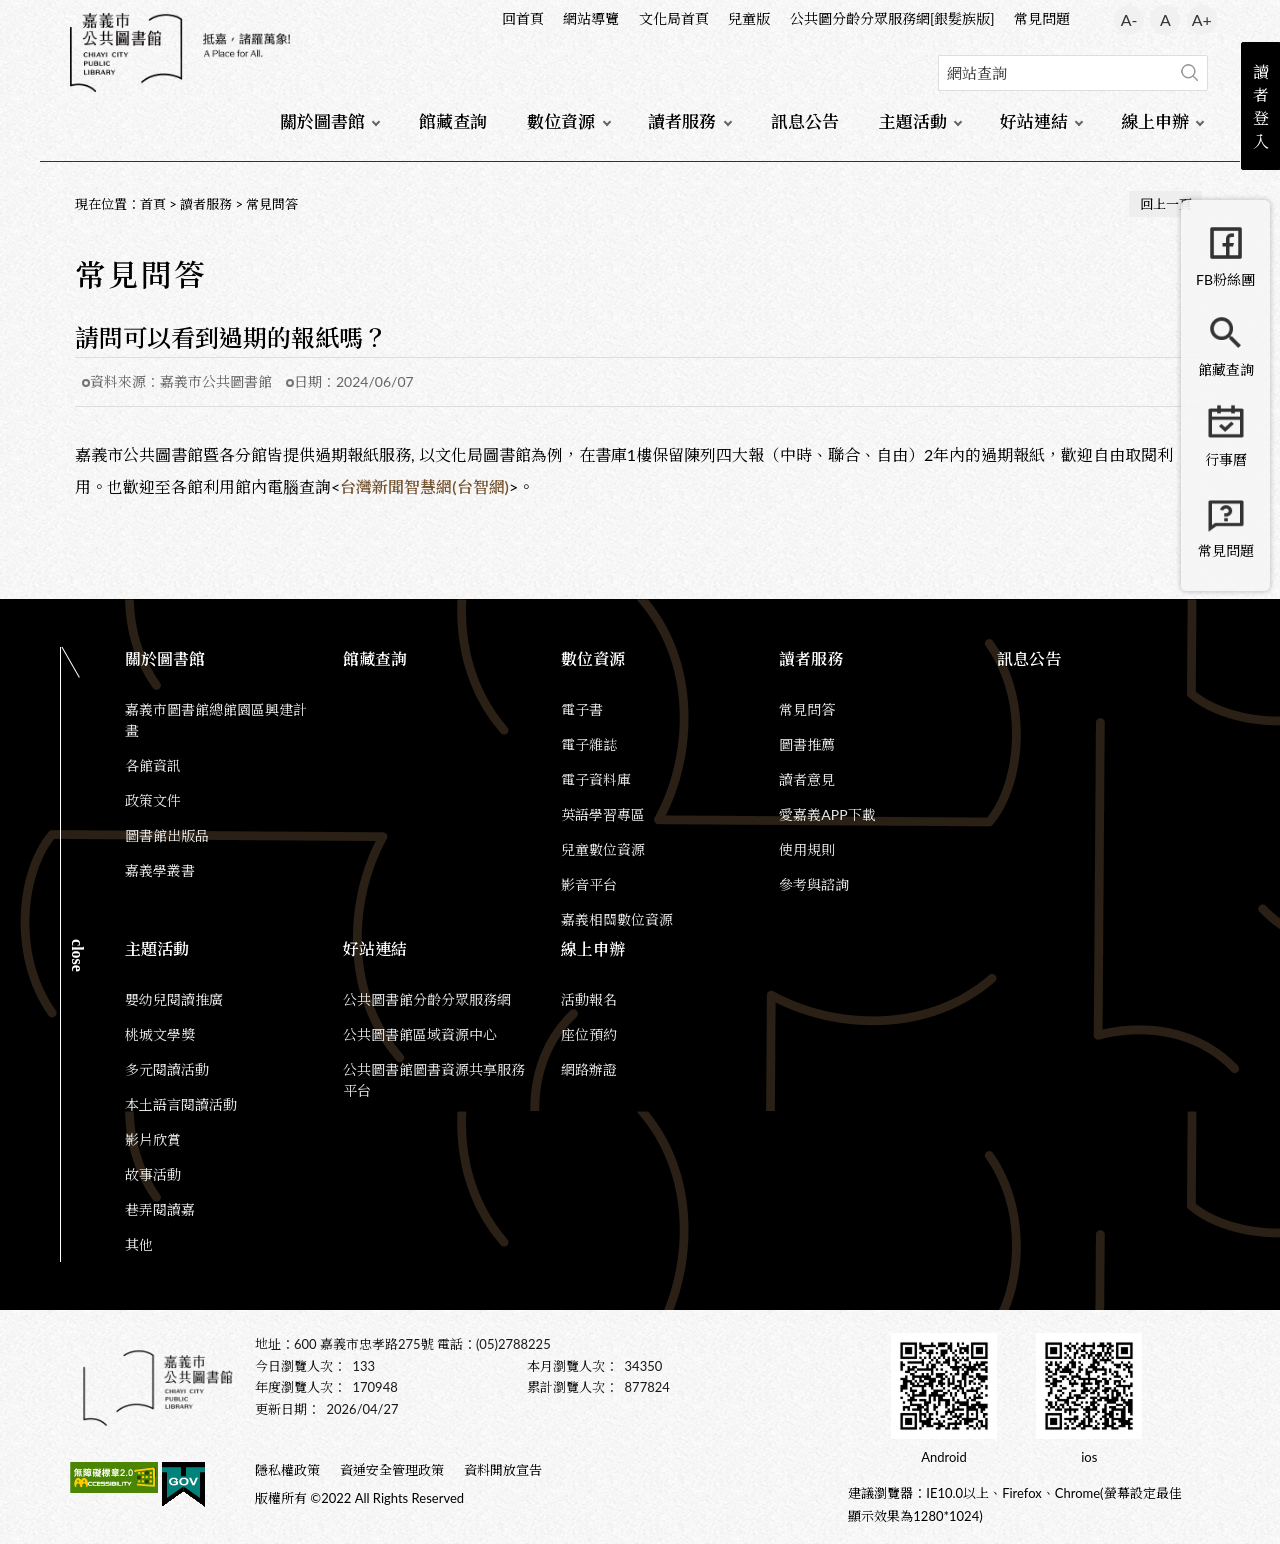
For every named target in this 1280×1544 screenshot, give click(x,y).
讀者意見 (807, 779)
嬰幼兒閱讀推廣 (174, 999)
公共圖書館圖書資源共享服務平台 (434, 1080)
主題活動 (913, 121)
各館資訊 (153, 765)
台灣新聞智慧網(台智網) (424, 486)
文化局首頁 (674, 18)
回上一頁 (1166, 204)
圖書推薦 (807, 744)
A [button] (1165, 19)
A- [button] (1129, 19)
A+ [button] (1202, 19)
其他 (139, 1244)
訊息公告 (805, 121)
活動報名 (589, 999)
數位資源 (561, 121)
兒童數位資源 (603, 849)
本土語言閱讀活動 (181, 1104)
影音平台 (589, 884)
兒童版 (749, 18)
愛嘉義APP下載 (827, 814)
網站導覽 (591, 18)
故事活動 (153, 1174)
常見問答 (272, 204)
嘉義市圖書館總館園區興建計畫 (216, 720)
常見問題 (1042, 18)
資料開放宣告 (503, 1470)
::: (71, 16)
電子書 (582, 709)
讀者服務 (682, 121)
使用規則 (807, 849)
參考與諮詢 (814, 884)
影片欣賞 (153, 1139)
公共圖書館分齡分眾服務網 (427, 999)
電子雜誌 (589, 744)
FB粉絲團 (1225, 279)
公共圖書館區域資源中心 (420, 1034)
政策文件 (153, 800)
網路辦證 (589, 1069)
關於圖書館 (322, 121)
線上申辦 (1155, 121)
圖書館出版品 (167, 835)
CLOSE (77, 955)
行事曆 (1226, 459)
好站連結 (1034, 121)
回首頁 (523, 18)
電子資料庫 (596, 779)
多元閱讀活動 (167, 1069)
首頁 (153, 204)
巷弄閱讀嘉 (160, 1209)
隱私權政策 (287, 1470)
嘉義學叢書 (160, 870)
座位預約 (589, 1034)
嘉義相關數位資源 (617, 919)
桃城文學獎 (160, 1034)
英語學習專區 (603, 814)
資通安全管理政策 (392, 1470)
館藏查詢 (453, 121)
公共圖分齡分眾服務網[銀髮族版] (892, 18)
